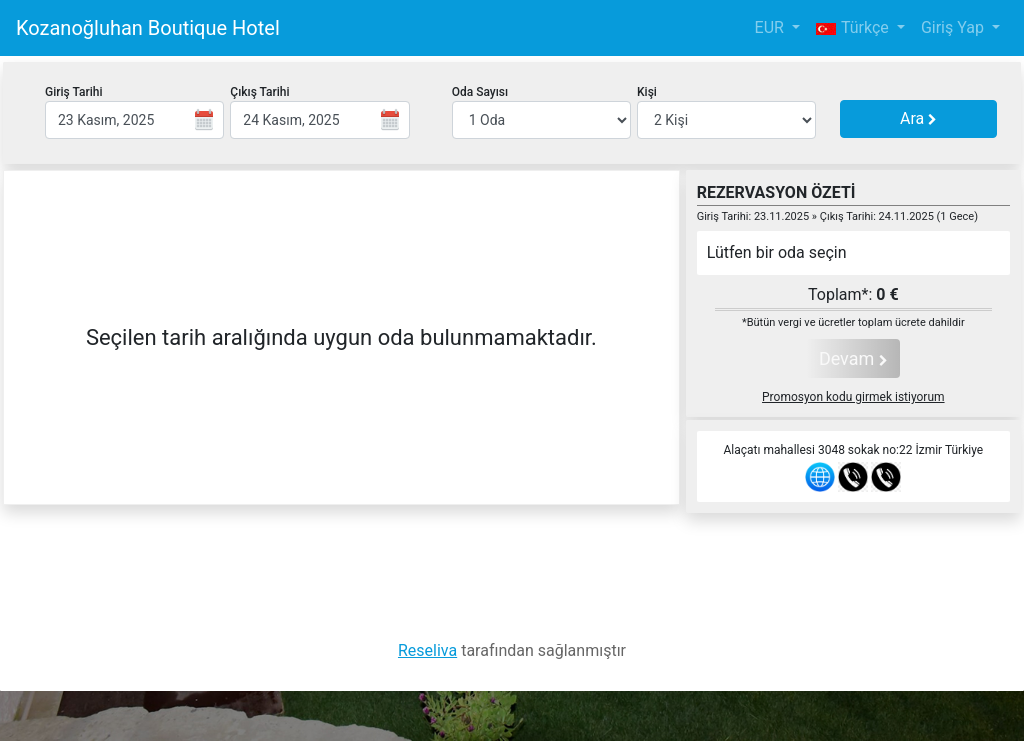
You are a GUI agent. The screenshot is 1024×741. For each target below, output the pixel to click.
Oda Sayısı (480, 92)
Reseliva (427, 650)
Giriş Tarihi (73, 92)
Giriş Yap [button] (954, 27)
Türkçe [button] (854, 27)
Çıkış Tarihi (259, 92)
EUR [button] (771, 27)
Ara (918, 118)
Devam (853, 358)
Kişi (647, 92)
